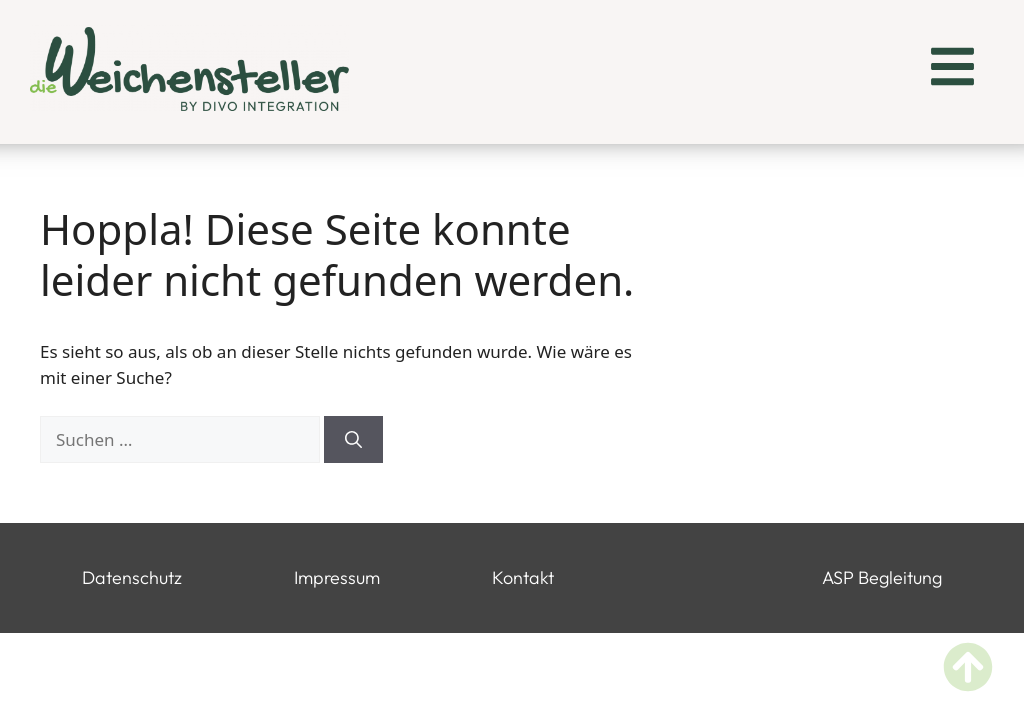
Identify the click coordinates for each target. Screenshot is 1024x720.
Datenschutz (132, 577)
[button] (952, 69)
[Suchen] (353, 440)
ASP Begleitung (882, 577)
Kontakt (523, 577)
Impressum (337, 577)
